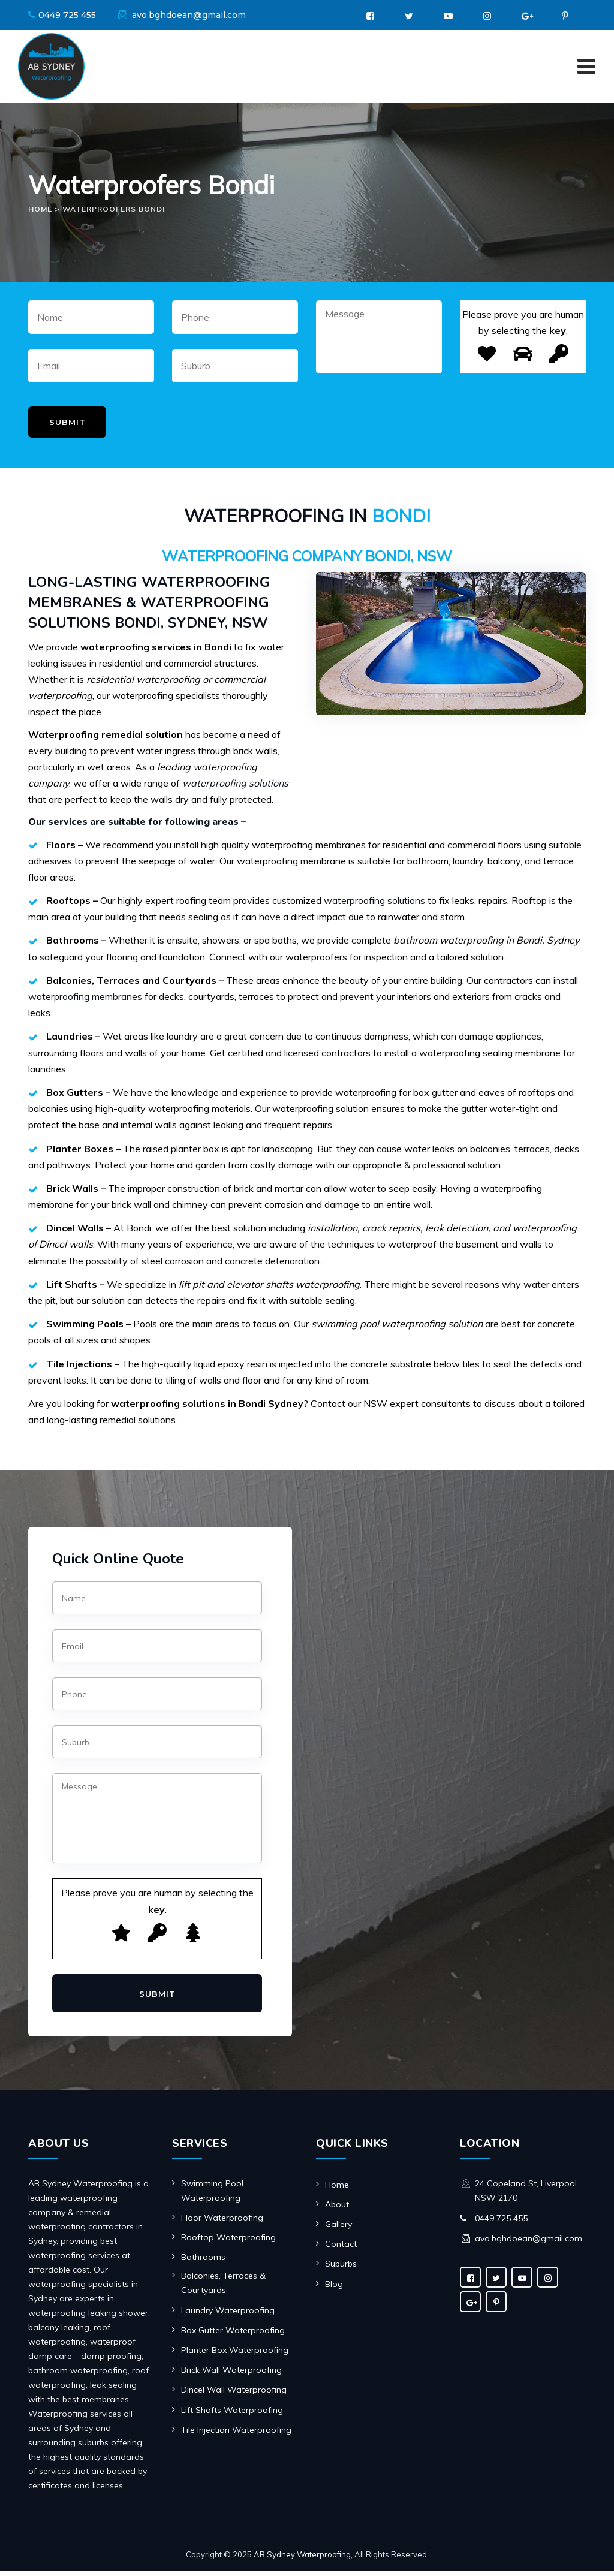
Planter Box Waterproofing (234, 2355)
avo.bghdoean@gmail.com (189, 15)
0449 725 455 (67, 15)
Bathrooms (203, 2263)
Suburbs (341, 2269)
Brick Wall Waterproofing (231, 2375)
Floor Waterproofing (222, 2223)
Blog (334, 2289)
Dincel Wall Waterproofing (234, 2395)
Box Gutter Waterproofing (233, 2335)
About (337, 2209)
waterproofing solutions (374, 906)
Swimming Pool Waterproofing (212, 2196)
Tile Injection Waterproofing (236, 2435)
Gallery (338, 2229)
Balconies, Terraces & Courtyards (223, 2288)
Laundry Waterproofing (228, 2315)
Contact (341, 2249)
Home (337, 2190)
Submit (67, 427)
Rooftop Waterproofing (228, 2242)
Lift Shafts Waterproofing (232, 2415)
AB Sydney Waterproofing (302, 2560)
